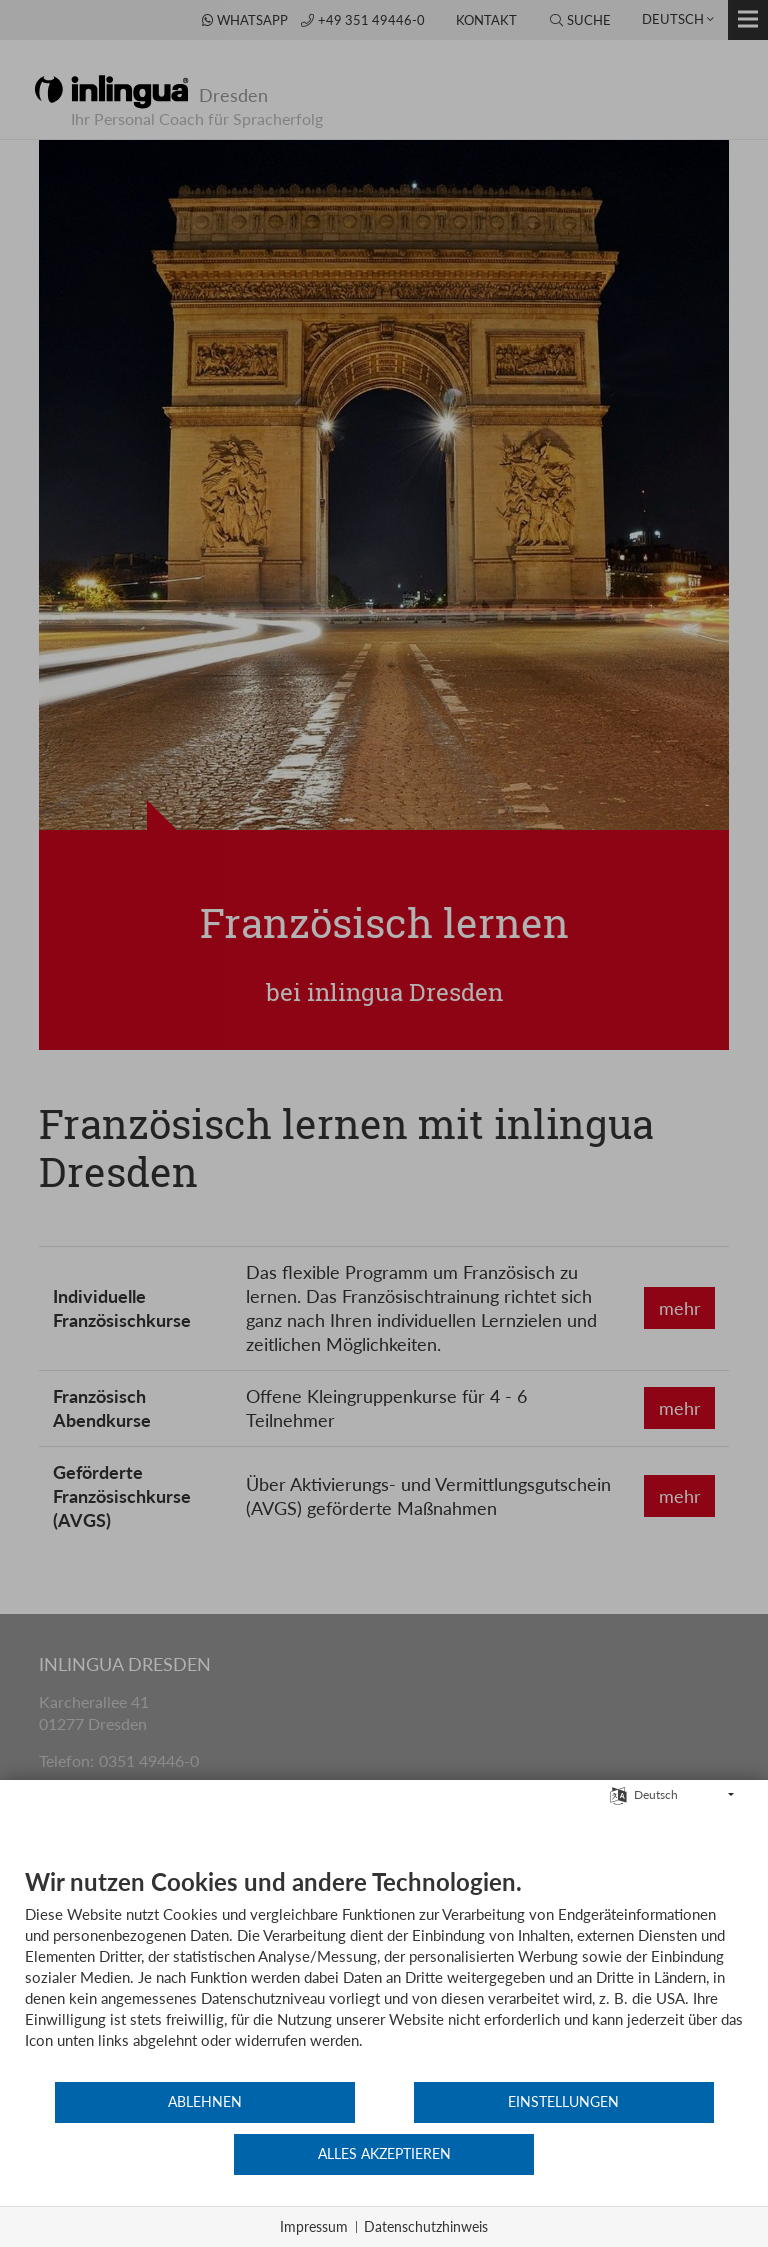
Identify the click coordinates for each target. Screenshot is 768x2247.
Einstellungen (383, 2155)
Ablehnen (145, 2155)
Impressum (314, 2226)
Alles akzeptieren (623, 2155)
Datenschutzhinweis (426, 2226)
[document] (384, 2026)
